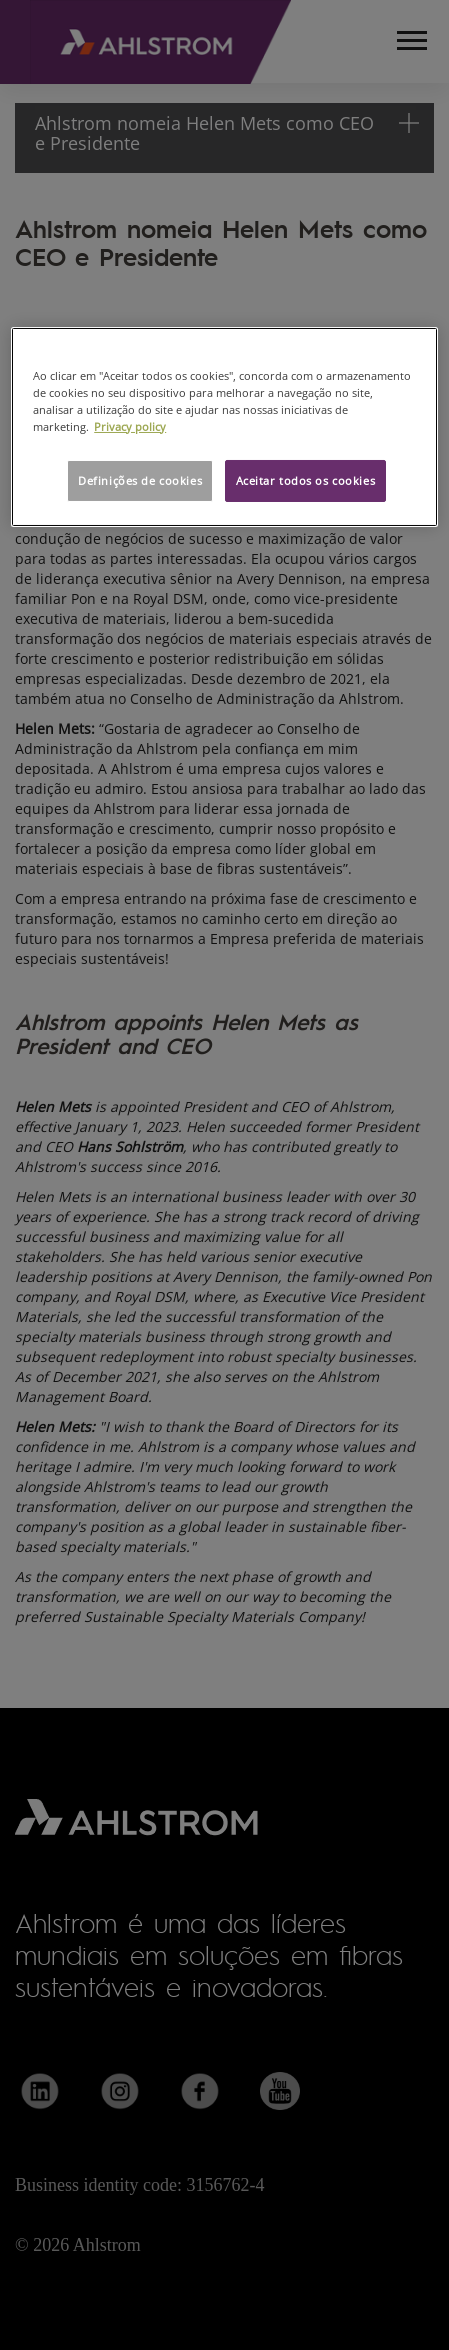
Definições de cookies (140, 480)
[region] (224, 426)
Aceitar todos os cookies (306, 480)
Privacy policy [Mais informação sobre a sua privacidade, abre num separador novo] (130, 426)
